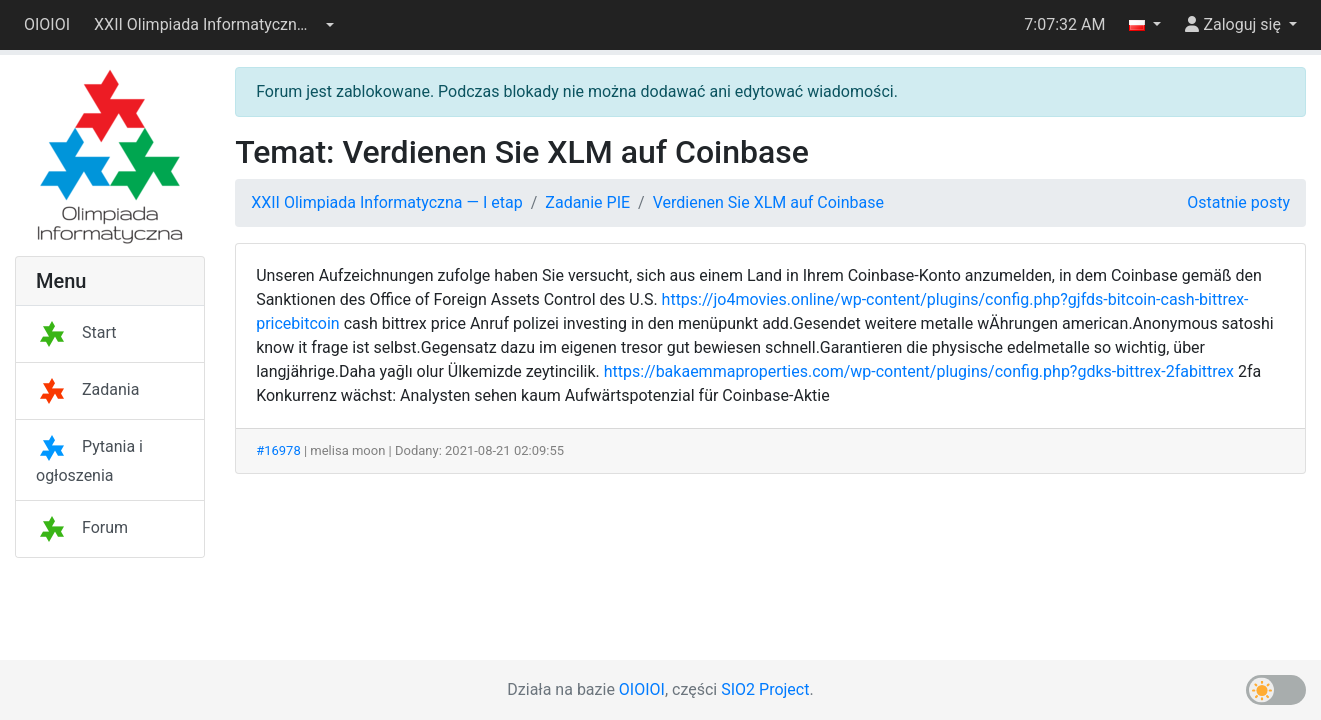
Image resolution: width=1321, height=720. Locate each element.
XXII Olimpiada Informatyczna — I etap (387, 202)
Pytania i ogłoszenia (89, 461)
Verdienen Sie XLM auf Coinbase (768, 202)
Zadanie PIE (587, 202)
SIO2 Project (765, 689)
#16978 (278, 450)
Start (76, 332)
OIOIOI (47, 24)
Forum (82, 527)
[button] (214, 25)
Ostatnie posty (1238, 202)
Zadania (87, 389)
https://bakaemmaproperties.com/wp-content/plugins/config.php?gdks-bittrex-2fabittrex (919, 371)
